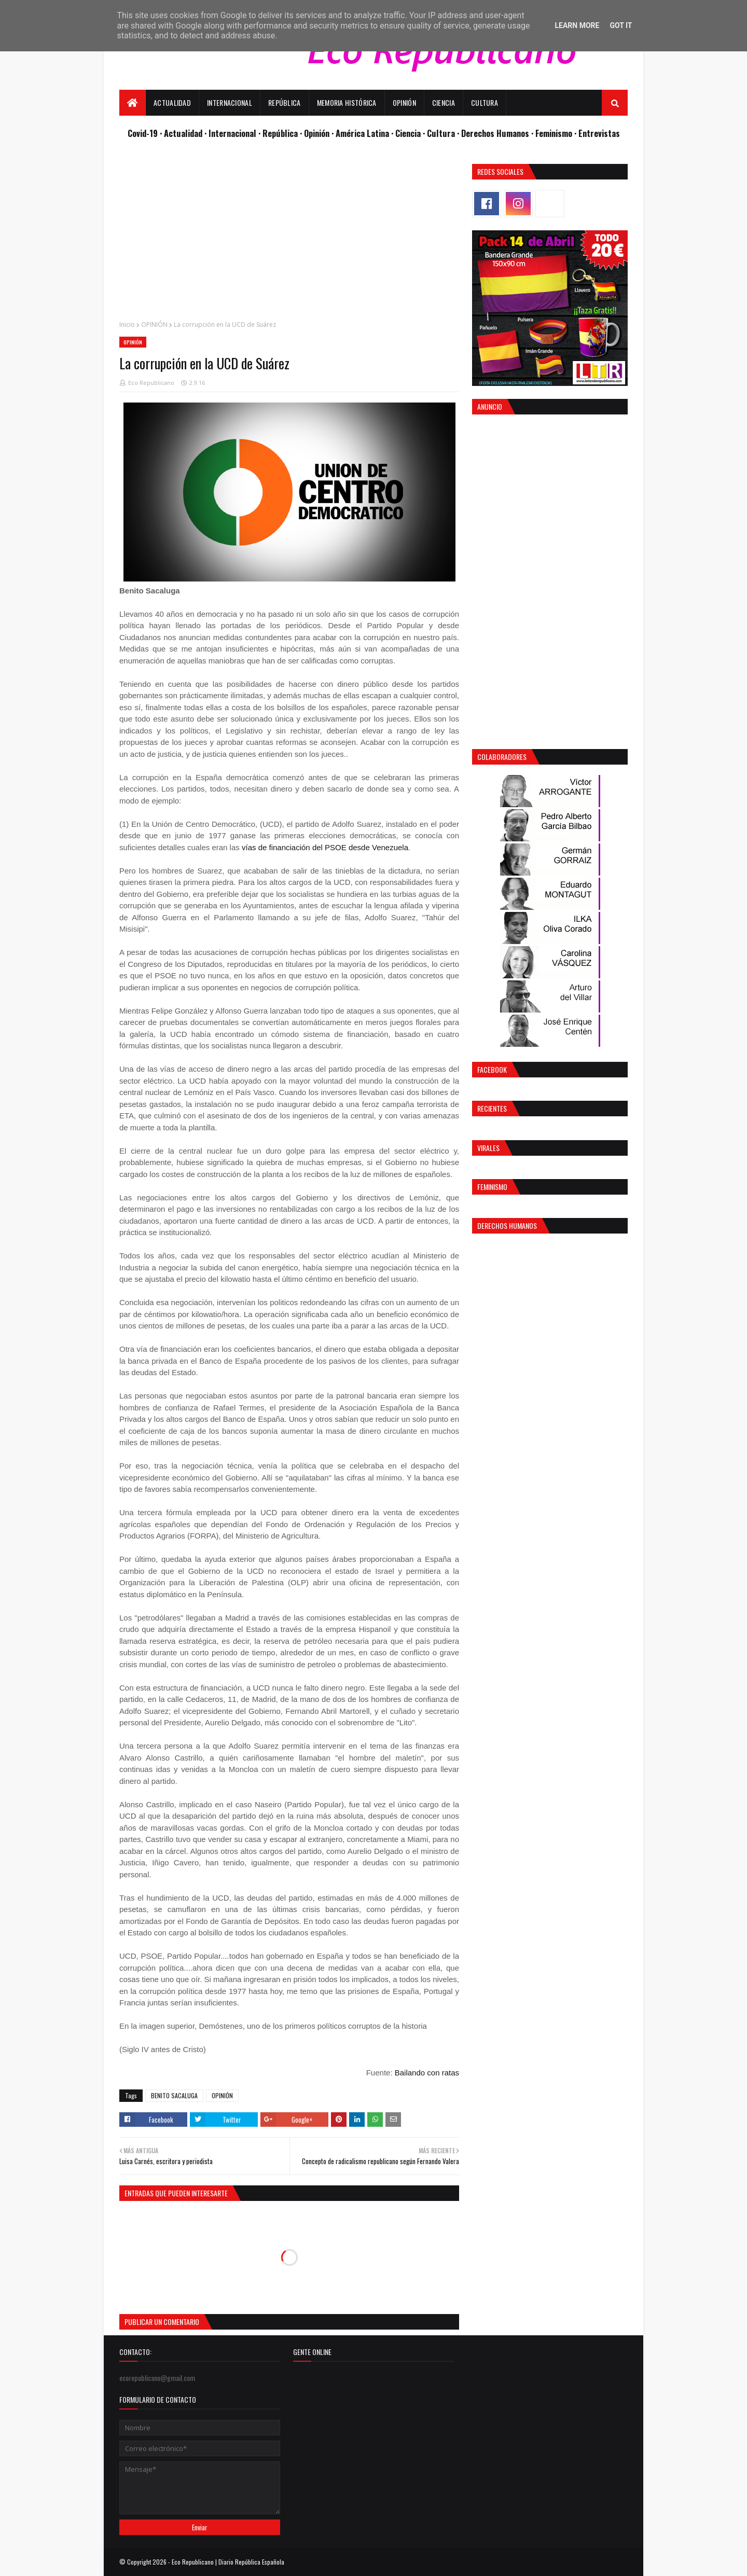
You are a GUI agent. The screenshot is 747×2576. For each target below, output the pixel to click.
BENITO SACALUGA (174, 2095)
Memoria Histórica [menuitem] (347, 102)
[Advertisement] (289, 236)
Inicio (127, 324)
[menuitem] (132, 103)
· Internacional (231, 133)
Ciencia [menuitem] (443, 102)
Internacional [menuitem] (229, 102)
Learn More (577, 25)
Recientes (492, 1108)
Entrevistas (599, 133)
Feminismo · (556, 133)
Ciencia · (411, 133)
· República (279, 133)
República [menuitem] (284, 102)
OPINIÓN (154, 324)
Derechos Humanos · (498, 133)
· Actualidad (182, 133)
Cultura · (444, 133)
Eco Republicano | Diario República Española (228, 2561)
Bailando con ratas (427, 2072)
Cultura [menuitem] (484, 102)
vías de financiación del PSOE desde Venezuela (325, 847)
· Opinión (315, 133)
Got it (621, 25)
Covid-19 (144, 133)
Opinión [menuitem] (404, 102)
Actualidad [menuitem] (172, 102)
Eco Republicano (151, 382)
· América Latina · (363, 133)
